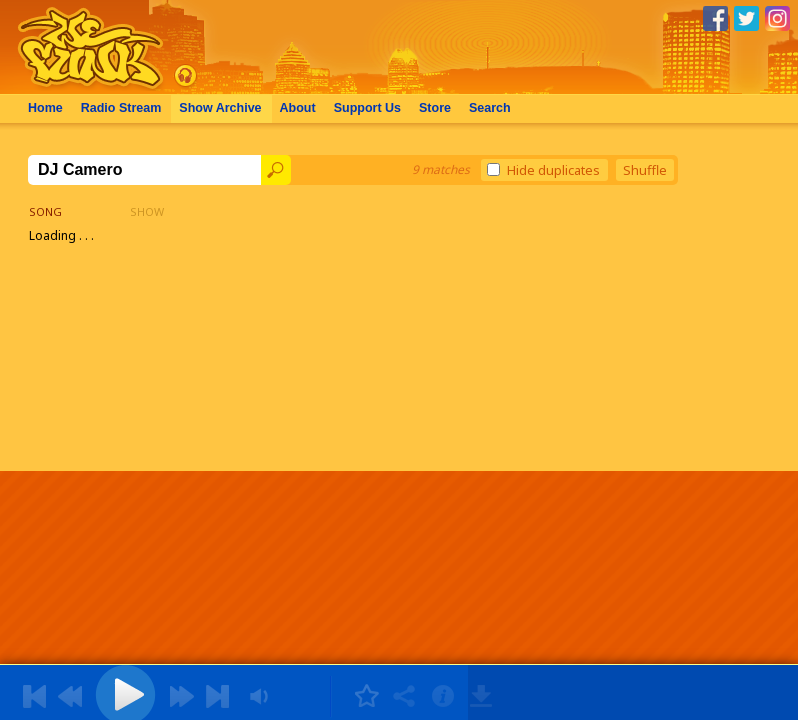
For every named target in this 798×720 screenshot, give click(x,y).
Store (435, 108)
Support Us (367, 108)
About (298, 108)
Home (45, 108)
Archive (220, 108)
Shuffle (645, 170)
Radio (121, 108)
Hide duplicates (543, 170)
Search (490, 108)
